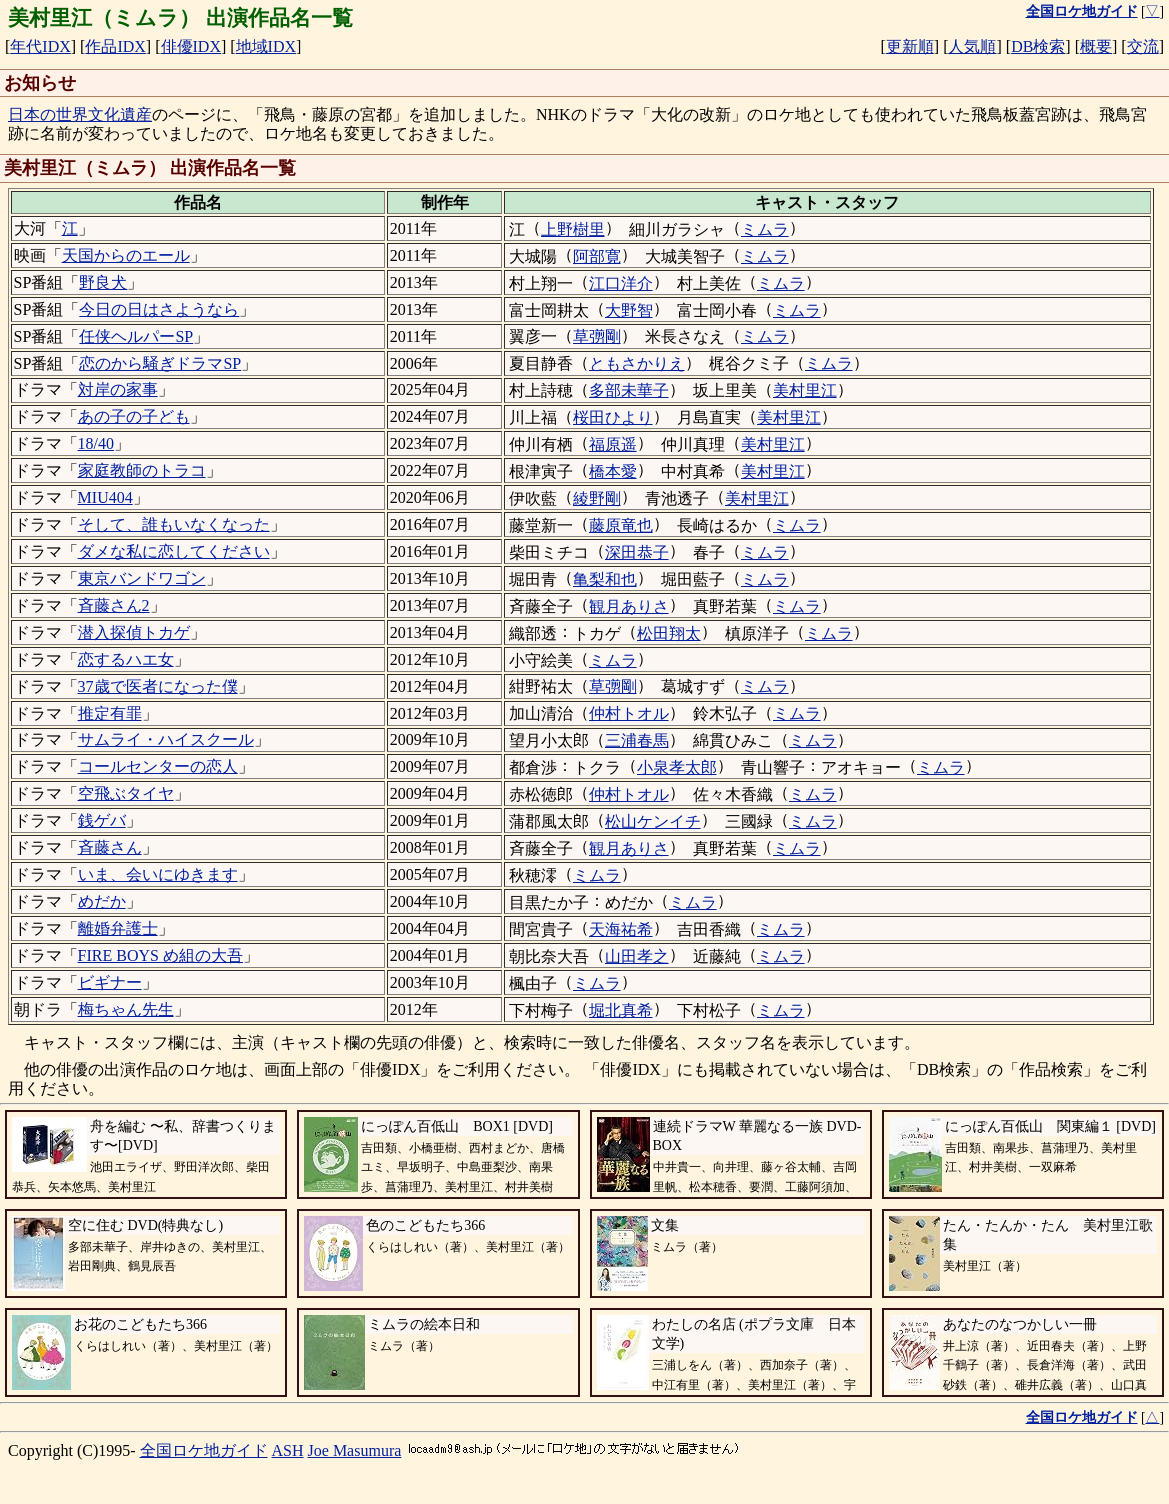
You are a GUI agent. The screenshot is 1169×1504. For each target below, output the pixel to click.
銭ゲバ (102, 820)
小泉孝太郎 (677, 767)
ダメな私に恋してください (174, 551)
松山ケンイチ (653, 821)
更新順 (910, 46)
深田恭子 (637, 552)
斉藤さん (110, 847)
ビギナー (110, 982)
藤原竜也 (621, 525)
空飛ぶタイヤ (126, 793)
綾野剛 (597, 498)
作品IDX (115, 46)
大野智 (629, 310)
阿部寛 (597, 256)
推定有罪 (110, 713)
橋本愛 (613, 471)
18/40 (96, 443)
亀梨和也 (605, 579)
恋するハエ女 (126, 659)
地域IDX (266, 46)
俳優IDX (191, 46)
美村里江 (805, 390)
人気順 (972, 46)
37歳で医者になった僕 (158, 686)
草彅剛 (597, 336)
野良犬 (103, 282)
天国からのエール (126, 255)
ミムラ (765, 229)
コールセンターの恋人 (158, 766)
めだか (102, 901)
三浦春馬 (637, 740)
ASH (288, 1450)
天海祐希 (621, 929)
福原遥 (613, 444)
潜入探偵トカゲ (134, 632)
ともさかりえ (637, 363)
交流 (1143, 46)
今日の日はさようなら (159, 309)
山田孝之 (637, 956)
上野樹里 (573, 229)
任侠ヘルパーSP (136, 336)
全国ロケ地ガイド (204, 1450)
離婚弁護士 (118, 928)
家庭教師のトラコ (142, 470)
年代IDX (40, 46)
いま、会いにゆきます (158, 874)
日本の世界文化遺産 (80, 114)
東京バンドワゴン (142, 578)
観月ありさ (629, 606)
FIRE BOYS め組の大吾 (160, 955)
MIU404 (105, 497)
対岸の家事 (118, 389)
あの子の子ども (134, 416)
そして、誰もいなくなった (174, 524)
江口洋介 (621, 283)
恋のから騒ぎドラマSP (160, 363)
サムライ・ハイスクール (166, 739)
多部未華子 (629, 390)
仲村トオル (629, 713)
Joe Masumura (355, 1450)
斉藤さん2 (114, 605)
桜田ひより (613, 417)
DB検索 (1038, 46)
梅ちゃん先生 (126, 1009)
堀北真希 (621, 1010)
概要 (1096, 46)
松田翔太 (669, 633)
